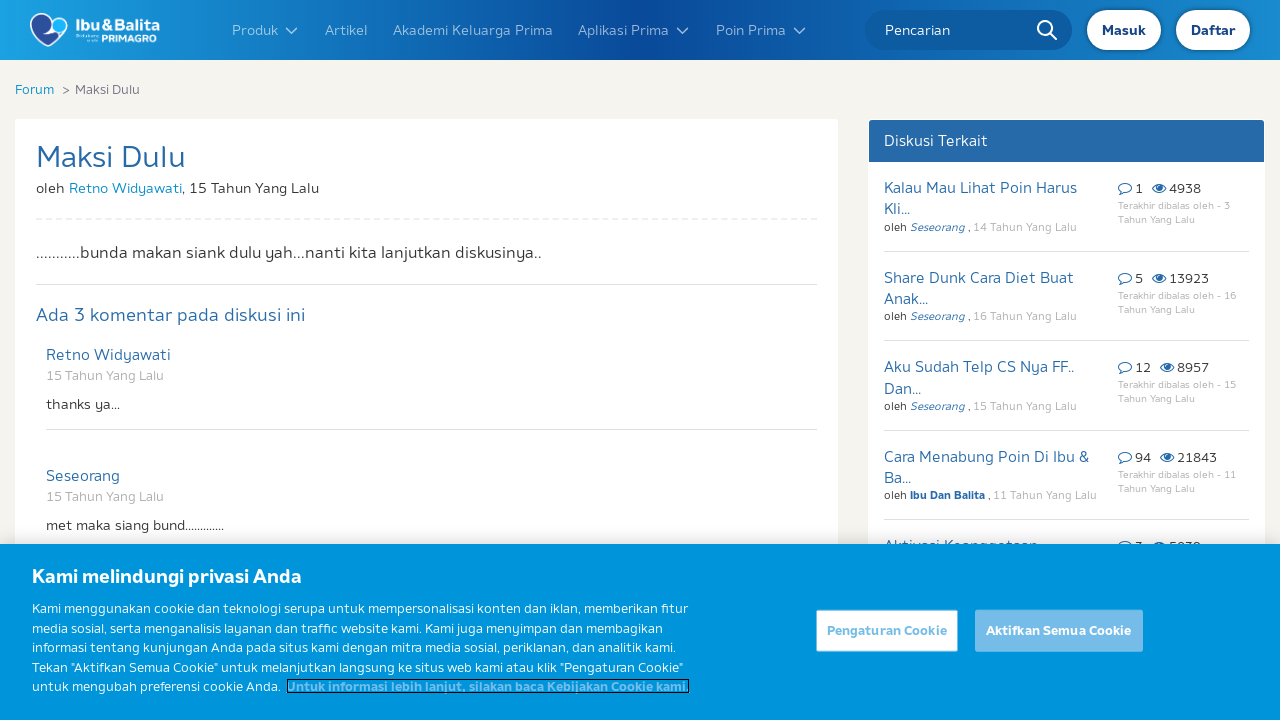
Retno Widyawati (125, 188)
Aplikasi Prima (634, 30)
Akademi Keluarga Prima (473, 30)
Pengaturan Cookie (887, 630)
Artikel (346, 30)
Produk (266, 30)
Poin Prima (762, 30)
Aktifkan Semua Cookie (1059, 630)
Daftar (1213, 30)
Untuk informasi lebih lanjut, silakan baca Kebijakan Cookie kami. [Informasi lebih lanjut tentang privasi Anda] (488, 686)
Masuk (1124, 30)
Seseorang (83, 475)
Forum (34, 89)
